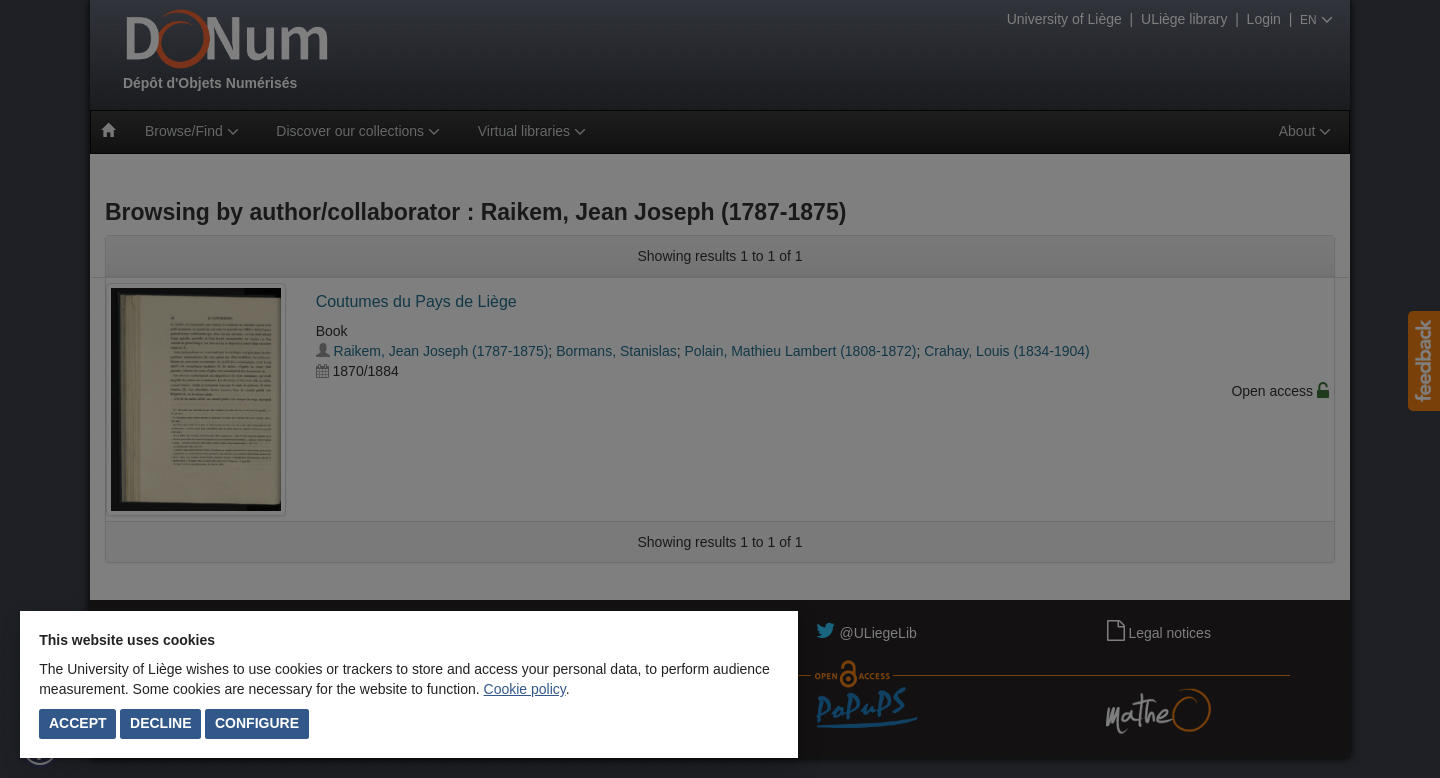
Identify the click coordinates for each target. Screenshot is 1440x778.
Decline (160, 723)
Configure (257, 723)
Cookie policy (525, 689)
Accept (78, 723)
